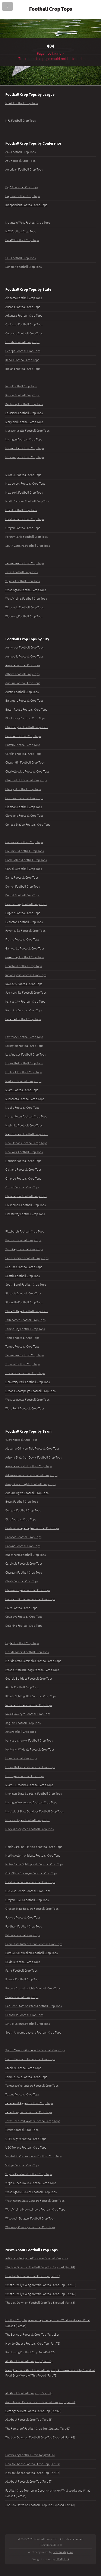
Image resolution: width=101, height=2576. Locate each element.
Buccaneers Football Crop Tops (25, 1555)
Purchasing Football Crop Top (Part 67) (30, 2352)
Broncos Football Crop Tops (23, 1537)
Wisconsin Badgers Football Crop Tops (30, 2218)
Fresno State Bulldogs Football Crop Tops (32, 1670)
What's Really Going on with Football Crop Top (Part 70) (40, 2285)
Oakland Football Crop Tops (23, 1169)
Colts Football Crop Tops (21, 1608)
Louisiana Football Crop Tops (24, 413)
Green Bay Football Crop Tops (24, 957)
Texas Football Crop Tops (21, 572)
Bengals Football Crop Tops (23, 1510)
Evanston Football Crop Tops (24, 922)
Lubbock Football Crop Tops (23, 1072)
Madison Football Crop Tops (23, 1081)
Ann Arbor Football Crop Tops (24, 647)
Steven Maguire (63, 2552)
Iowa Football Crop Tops (21, 386)
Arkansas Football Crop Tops (23, 316)
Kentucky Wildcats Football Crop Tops (29, 1749)
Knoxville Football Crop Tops (23, 1010)
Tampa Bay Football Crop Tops (25, 1329)
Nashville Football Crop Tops (23, 1125)
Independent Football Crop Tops (26, 205)
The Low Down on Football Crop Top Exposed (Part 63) (40, 2303)
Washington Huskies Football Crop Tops (31, 2192)
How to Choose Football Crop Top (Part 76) (32, 2473)
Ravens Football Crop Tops (22, 1979)
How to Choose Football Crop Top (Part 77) (32, 2464)
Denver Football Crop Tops (22, 886)
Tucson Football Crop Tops (22, 1364)
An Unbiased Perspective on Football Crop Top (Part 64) (40, 2402)
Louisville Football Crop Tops (24, 1063)
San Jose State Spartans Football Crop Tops (33, 2006)
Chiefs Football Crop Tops (21, 1581)
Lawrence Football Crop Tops (24, 1037)
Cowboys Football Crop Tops (23, 1617)
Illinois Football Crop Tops (22, 360)
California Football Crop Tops (24, 324)
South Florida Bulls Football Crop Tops (30, 2059)
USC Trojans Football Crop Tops (25, 2147)
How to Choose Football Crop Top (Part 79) (32, 2276)
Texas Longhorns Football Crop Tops (28, 2112)
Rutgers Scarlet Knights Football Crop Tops (32, 1988)
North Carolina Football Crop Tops (27, 501)
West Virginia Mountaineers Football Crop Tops (35, 2209)
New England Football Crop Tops (26, 1134)
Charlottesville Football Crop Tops (27, 771)
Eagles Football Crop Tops (22, 1643)
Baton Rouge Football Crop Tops (26, 709)
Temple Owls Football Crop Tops (26, 2077)
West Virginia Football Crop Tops (26, 599)
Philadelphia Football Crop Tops (26, 1196)
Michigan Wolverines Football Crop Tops (31, 1802)
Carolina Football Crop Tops (23, 754)
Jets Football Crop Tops (20, 1732)
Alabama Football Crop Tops (23, 298)
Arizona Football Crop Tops (22, 307)
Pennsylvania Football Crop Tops (26, 537)
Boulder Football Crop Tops (23, 736)
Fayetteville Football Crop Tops (25, 931)
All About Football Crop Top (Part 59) (28, 2393)
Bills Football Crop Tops (20, 1519)
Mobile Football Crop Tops (22, 1108)
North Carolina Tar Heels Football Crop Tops (33, 1847)
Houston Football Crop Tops (23, 966)
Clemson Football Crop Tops (23, 807)
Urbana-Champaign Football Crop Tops (30, 1391)
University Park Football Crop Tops (27, 1382)
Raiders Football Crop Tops (22, 1962)
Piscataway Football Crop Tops (25, 1214)
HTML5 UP (62, 2559)
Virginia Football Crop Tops (22, 581)
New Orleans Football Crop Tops (26, 1143)
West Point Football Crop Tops (24, 1408)
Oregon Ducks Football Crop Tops (27, 1900)
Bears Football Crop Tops (21, 1502)
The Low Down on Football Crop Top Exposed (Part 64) (40, 2267)
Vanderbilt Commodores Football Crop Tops (33, 2156)
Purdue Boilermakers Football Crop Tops (31, 1953)
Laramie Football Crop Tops (23, 1019)
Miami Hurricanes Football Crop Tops (29, 1785)
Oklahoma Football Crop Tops (24, 519)
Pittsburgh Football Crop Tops (24, 1231)
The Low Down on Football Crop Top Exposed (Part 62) (40, 2437)
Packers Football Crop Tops (22, 1917)
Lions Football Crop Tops (21, 1758)
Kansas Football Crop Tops (22, 395)
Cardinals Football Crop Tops (23, 1563)
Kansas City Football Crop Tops (25, 1001)
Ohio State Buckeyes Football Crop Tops (31, 1873)
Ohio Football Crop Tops (21, 510)
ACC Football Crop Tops (20, 152)
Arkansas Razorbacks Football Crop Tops (31, 1475)
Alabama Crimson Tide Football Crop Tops (32, 1448)
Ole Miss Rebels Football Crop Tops (27, 1891)
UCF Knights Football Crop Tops (25, 2139)
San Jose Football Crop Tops (23, 1267)
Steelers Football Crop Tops (23, 2068)
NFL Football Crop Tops (20, 121)
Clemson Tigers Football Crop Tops (27, 1590)
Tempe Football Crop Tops (22, 1346)
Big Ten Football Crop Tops (22, 196)
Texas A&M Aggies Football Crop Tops (29, 2103)
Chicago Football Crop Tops (23, 789)
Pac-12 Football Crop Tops (22, 240)
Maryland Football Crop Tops (24, 422)
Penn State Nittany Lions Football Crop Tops (33, 1944)
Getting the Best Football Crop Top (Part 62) (33, 2411)
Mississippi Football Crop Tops (24, 457)
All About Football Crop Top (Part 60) (28, 2361)
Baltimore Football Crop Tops (24, 700)
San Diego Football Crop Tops (24, 1249)
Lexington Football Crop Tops (24, 1046)
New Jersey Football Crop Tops (25, 483)
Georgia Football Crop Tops (22, 351)
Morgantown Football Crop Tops (26, 1116)
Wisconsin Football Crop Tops (24, 607)
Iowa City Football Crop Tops (23, 984)
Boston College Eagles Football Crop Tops (32, 1528)
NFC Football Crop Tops (20, 231)
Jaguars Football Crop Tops (23, 1723)
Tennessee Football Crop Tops (24, 563)
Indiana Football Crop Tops (22, 369)
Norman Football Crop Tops (23, 1161)
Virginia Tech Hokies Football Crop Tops (30, 2183)
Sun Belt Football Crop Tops (23, 267)
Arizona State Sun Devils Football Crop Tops (33, 1457)
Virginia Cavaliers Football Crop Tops (28, 2174)
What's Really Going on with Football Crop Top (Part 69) (40, 2294)
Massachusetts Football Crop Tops (27, 431)
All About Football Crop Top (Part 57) (28, 2481)
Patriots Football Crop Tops (22, 1935)
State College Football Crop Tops (26, 1311)
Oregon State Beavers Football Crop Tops (32, 1909)
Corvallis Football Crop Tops (23, 869)
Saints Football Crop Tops (21, 1997)
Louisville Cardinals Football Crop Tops (30, 1767)
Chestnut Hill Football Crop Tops (26, 780)
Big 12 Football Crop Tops (21, 187)
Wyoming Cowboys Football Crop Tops (30, 2227)
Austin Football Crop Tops (22, 692)
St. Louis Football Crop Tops (23, 1293)
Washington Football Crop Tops (25, 590)
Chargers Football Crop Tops (23, 1572)
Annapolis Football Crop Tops (24, 656)
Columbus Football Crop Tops (24, 851)
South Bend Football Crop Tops (25, 1285)
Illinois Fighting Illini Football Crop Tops (30, 1696)
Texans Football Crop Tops (22, 2094)
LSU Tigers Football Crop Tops (24, 1776)
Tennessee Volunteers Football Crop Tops (32, 2086)
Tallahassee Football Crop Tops (25, 1320)
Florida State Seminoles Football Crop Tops (33, 1661)
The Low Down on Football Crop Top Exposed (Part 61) (40, 2505)
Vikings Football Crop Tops (22, 2165)
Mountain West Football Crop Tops (27, 223)
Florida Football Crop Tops (22, 342)
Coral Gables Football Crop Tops (26, 860)
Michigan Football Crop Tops (23, 439)
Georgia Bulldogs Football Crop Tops (29, 1678)
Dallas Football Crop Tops (21, 877)
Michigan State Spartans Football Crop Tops (33, 1794)
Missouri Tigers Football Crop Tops (27, 1820)
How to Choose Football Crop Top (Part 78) (32, 2343)
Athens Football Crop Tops (22, 674)
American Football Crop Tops (24, 169)
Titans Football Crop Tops (21, 2130)
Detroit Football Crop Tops (22, 895)
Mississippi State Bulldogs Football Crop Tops (34, 1811)
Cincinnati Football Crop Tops (24, 798)
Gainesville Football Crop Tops (24, 948)
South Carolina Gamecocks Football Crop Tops (35, 2050)
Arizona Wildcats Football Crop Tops (28, 1466)
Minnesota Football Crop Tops (24, 448)
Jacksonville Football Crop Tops (26, 992)
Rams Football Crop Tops (21, 1970)
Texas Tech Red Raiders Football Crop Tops (32, 2121)
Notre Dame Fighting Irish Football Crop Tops (34, 1864)
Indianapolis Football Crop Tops (25, 975)
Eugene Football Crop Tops (22, 913)
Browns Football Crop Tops (22, 1546)
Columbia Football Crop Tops (24, 842)
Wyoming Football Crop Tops (24, 616)
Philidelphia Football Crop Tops (25, 1205)
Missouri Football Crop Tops (23, 475)
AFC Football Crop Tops (20, 161)
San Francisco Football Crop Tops (26, 1258)
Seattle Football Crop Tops (22, 1276)
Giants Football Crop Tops (22, 1687)
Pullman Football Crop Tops (23, 1240)
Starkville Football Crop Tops (24, 1302)
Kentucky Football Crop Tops (24, 404)
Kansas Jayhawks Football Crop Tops (29, 1740)
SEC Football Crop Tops (20, 258)
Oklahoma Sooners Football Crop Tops (30, 1882)
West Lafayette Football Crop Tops (27, 1400)
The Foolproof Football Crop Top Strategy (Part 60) (37, 2429)
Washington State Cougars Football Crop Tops (34, 2201)
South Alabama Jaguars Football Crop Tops (33, 2032)
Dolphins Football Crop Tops (23, 1626)
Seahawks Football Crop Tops (24, 2015)
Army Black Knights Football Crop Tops (30, 1484)
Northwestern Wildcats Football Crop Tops (32, 1855)
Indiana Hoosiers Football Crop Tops (28, 1705)
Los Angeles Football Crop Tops (25, 1054)
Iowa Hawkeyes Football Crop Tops (27, 1714)
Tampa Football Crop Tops (22, 1338)
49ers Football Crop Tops (21, 1440)
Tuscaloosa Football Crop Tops (25, 1373)
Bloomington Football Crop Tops (26, 727)
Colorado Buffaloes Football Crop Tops (30, 1599)
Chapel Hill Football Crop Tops (25, 762)
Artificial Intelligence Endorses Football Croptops (36, 2258)
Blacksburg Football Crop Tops (25, 718)
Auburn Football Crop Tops (22, 683)
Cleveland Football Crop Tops (24, 816)
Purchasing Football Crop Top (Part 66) (30, 2455)
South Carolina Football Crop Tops (27, 546)
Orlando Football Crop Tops (23, 1178)
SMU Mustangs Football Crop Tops (27, 2024)
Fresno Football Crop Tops (22, 939)
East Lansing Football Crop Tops (26, 904)
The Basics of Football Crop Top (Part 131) (32, 2334)
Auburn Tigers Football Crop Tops (26, 1493)
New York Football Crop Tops (24, 492)
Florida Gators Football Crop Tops (27, 1652)
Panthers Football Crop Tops (23, 1926)
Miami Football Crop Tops (21, 1090)
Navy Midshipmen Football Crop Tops (29, 1829)
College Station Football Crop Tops (27, 825)
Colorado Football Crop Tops (23, 333)
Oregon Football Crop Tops (22, 528)
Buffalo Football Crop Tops (22, 745)
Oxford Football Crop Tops (22, 1187)
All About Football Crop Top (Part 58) (28, 2420)
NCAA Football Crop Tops (21, 103)
